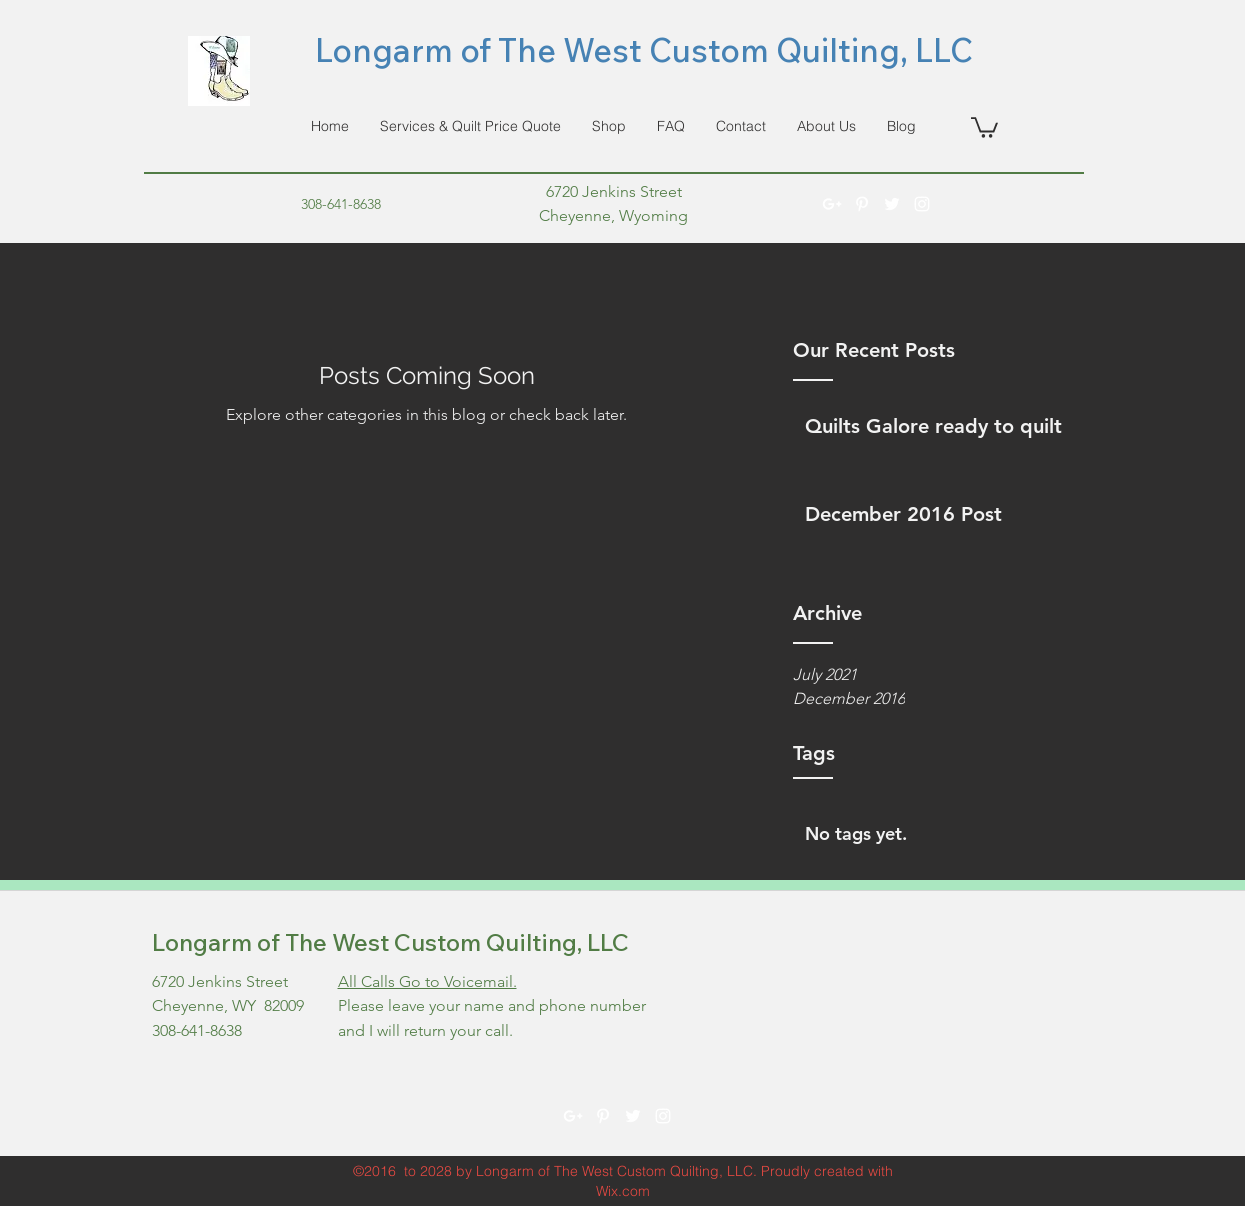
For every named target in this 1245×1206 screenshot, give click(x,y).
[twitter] (892, 204)
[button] (984, 126)
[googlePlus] (832, 204)
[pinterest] (862, 204)
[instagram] (922, 204)
